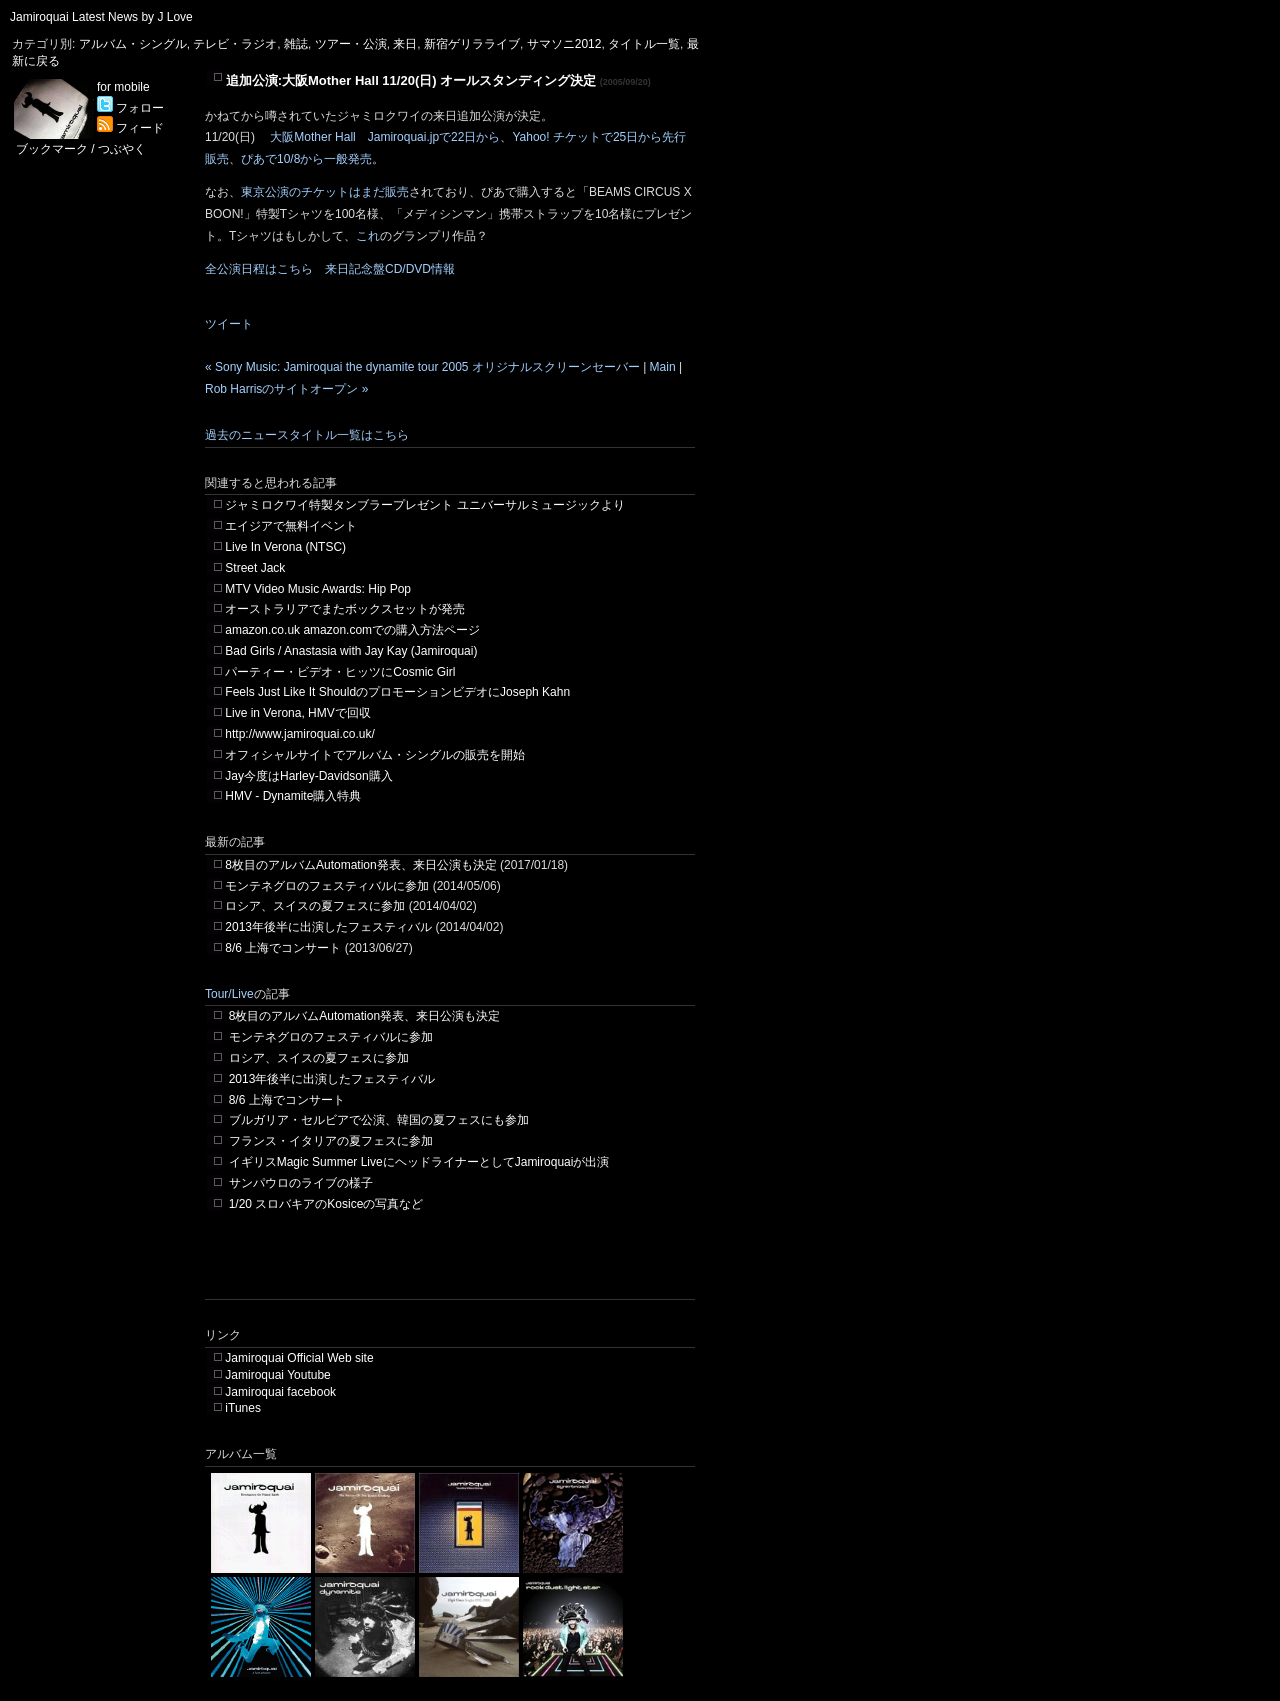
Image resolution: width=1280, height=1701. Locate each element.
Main (663, 367)
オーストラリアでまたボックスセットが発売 (345, 609)
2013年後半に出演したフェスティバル (328, 927)
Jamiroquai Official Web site (299, 1358)
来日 (405, 44)
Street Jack (255, 568)
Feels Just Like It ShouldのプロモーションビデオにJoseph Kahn (397, 692)
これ (368, 236)
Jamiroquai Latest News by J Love (101, 17)
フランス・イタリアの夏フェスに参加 (331, 1141)
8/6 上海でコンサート (283, 948)
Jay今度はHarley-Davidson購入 (308, 776)
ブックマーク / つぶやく (81, 149)
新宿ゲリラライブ (472, 44)
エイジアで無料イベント (291, 526)
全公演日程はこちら (259, 269)
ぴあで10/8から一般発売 (306, 159)
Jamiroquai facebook (280, 1392)
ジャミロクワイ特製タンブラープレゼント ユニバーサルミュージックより (424, 505)
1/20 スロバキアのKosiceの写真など (326, 1204)
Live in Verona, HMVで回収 (297, 713)
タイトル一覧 (644, 44)
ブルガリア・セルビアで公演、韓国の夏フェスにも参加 (379, 1120)
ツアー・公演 (351, 44)
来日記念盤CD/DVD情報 (390, 269)
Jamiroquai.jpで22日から (434, 137)
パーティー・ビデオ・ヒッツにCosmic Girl (340, 672)
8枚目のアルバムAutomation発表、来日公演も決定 (360, 865)
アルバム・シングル (133, 44)
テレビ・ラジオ (235, 44)
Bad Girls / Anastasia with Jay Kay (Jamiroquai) (351, 651)
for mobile (123, 87)
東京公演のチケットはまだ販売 (325, 192)
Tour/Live (229, 994)
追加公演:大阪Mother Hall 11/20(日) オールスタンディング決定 (411, 80)
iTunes (243, 1408)
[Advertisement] (439, 1269)
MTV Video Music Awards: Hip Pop (318, 589)
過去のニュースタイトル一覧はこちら (307, 435)
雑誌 (296, 44)
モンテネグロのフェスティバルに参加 (327, 886)
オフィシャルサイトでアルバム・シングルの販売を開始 (375, 755)
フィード (130, 128)
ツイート (229, 324)
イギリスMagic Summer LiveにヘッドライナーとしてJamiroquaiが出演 (419, 1162)
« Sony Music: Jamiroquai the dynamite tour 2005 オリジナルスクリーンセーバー (422, 367)
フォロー (130, 108)
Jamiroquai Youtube (277, 1375)
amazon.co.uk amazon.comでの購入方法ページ (352, 630)
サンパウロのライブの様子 (301, 1183)
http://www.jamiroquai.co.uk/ (299, 734)
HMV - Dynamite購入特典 (293, 796)
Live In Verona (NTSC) (285, 547)
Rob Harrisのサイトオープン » (286, 389)
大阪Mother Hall (312, 137)
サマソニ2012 (564, 44)
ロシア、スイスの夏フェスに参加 (315, 906)
